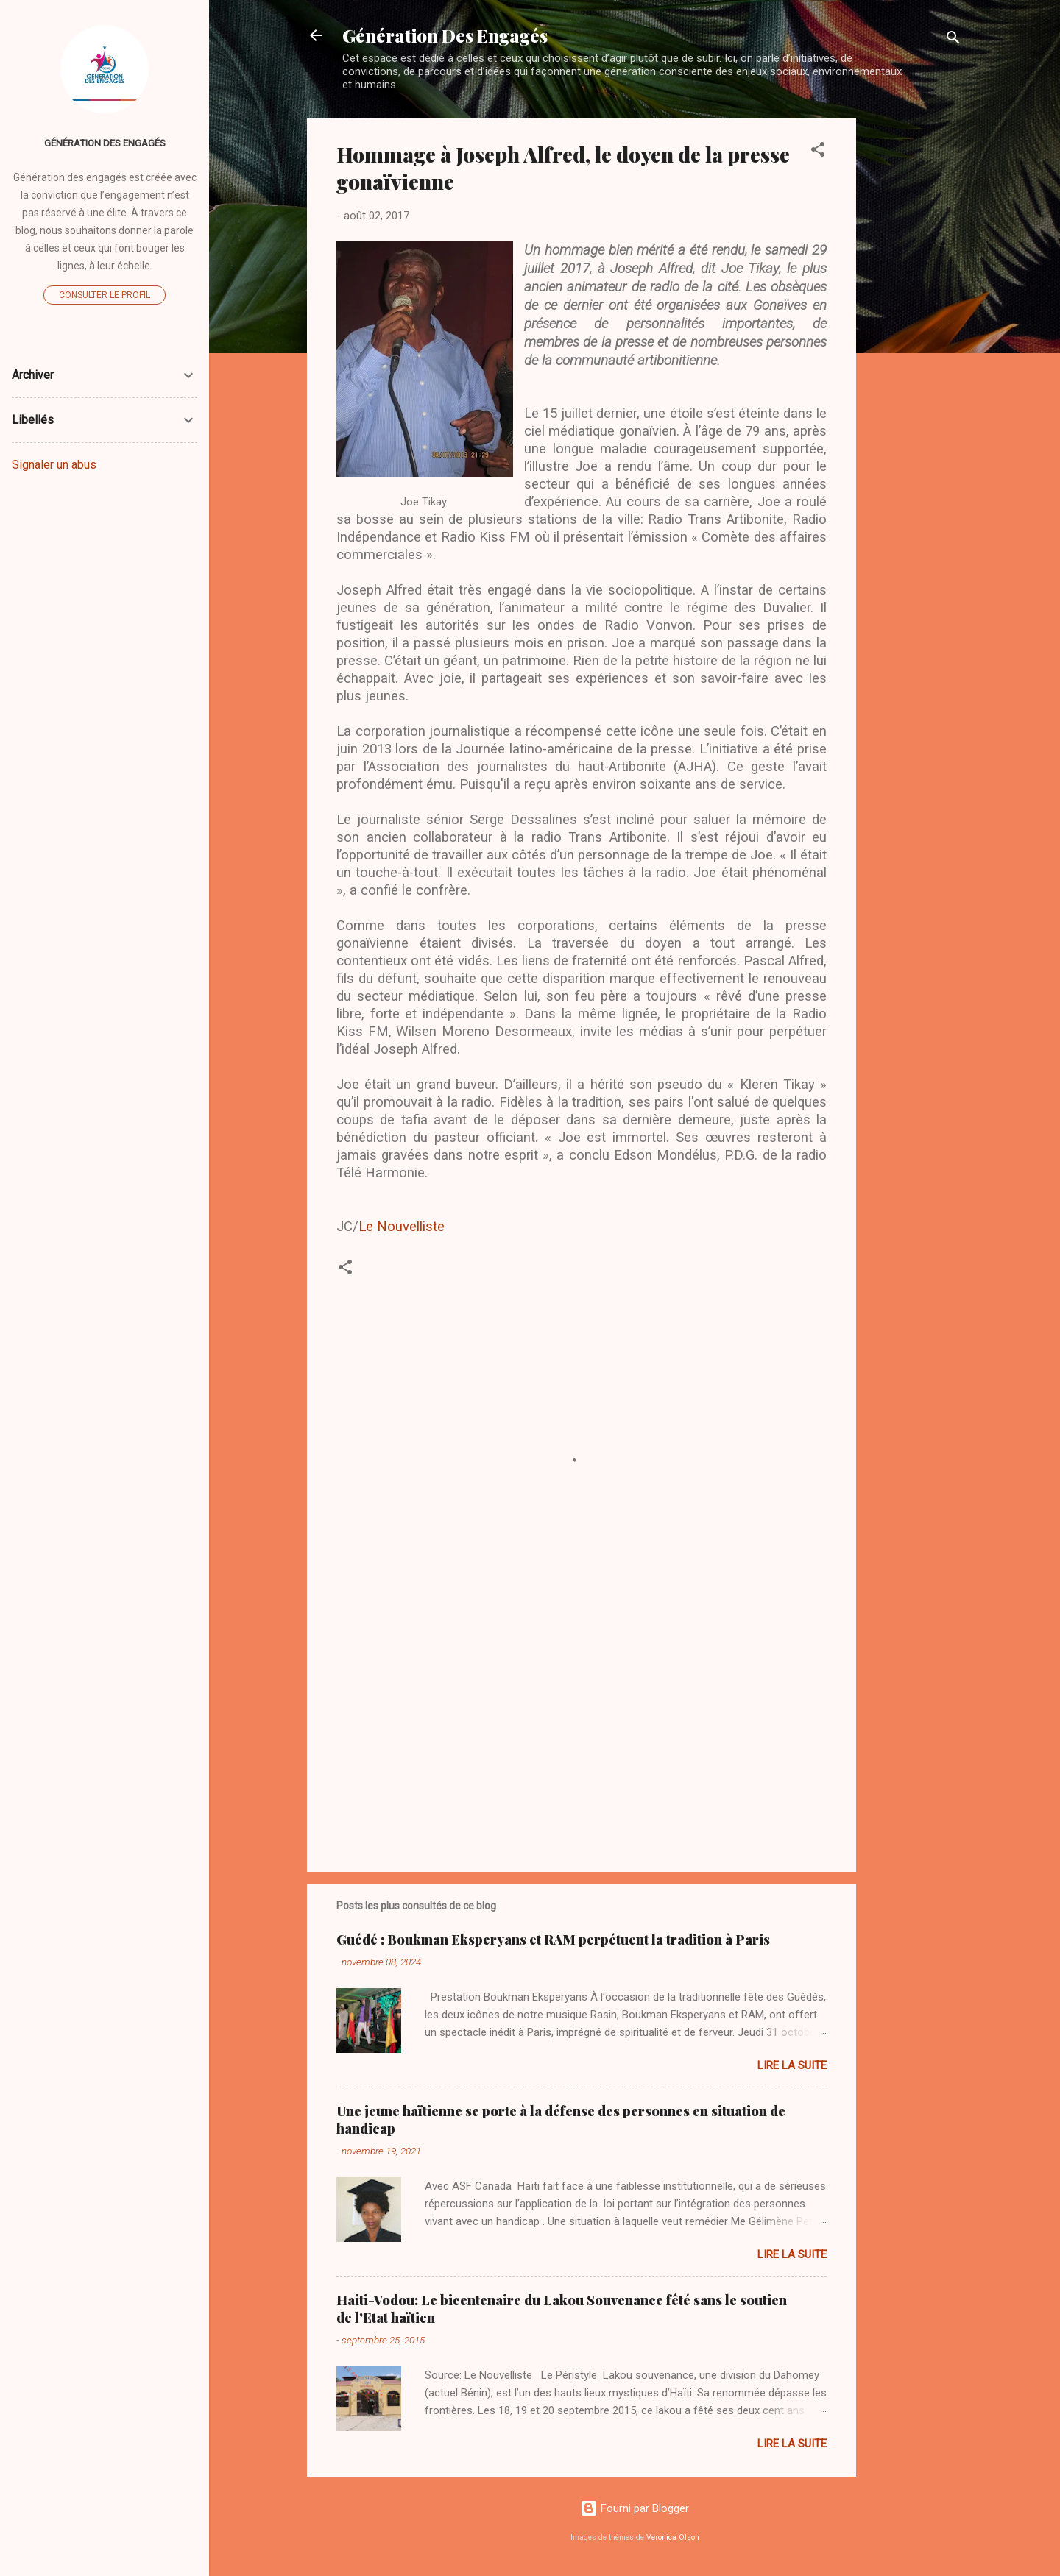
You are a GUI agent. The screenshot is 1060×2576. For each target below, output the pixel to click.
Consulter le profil (104, 295)
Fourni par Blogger (634, 2508)
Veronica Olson (672, 2537)
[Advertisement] (915, 339)
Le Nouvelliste (401, 1226)
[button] (818, 152)
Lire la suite (792, 2065)
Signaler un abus (54, 465)
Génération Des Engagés (445, 35)
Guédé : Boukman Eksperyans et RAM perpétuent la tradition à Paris (553, 1939)
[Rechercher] (953, 40)
